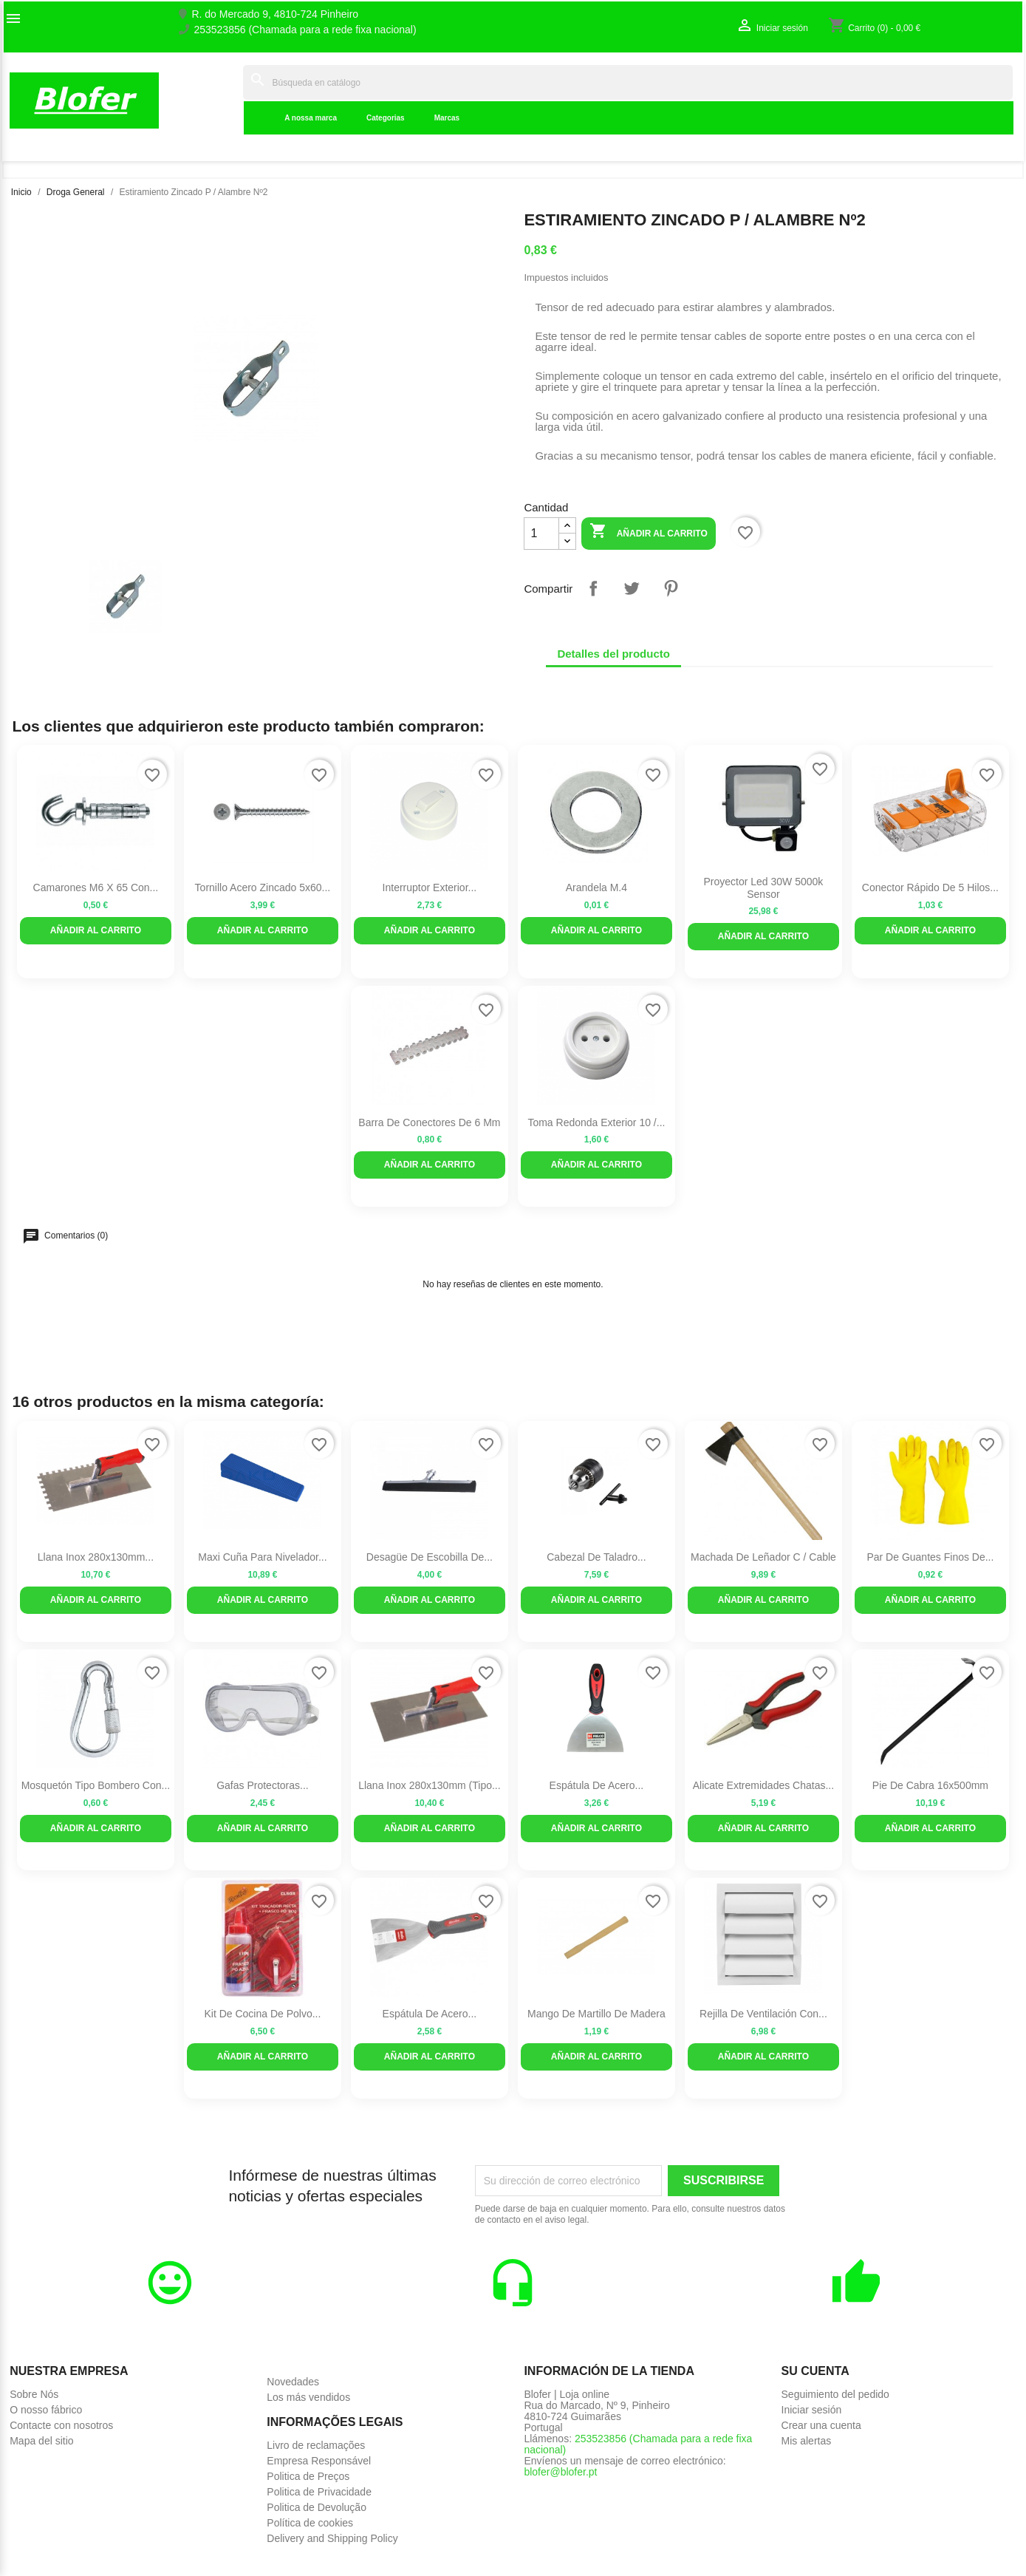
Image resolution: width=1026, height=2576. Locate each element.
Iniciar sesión (812, 2410)
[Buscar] (628, 82)
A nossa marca (310, 118)
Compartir (593, 588)
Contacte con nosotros (61, 2425)
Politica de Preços (308, 2476)
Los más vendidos (308, 2397)
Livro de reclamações (316, 2445)
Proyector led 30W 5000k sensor (763, 888)
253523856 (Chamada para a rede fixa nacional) (305, 29)
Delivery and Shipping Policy (332, 2538)
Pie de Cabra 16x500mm (930, 1785)
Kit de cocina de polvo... (262, 2014)
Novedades (293, 2382)
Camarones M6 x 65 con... (96, 887)
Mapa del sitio (41, 2441)
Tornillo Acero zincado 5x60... (263, 887)
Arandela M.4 (596, 887)
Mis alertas (807, 2441)
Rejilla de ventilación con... (763, 2014)
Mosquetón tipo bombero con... (96, 1785)
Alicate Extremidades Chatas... (763, 1785)
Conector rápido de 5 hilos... (930, 887)
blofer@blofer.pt (560, 2472)
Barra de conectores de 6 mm (429, 1122)
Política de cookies (310, 2523)
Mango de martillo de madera (596, 2014)
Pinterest (670, 588)
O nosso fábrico (46, 2410)
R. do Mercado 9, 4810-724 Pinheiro (274, 14)
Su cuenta (815, 2371)
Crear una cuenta (821, 2425)
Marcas (446, 118)
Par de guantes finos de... (929, 1557)
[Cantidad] (541, 533)
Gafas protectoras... (262, 1785)
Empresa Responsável (319, 2461)
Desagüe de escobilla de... (429, 1557)
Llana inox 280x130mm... (96, 1557)
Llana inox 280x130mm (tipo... (429, 1785)
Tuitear (631, 588)
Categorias (385, 118)
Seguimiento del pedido (835, 2394)
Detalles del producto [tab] (613, 653)
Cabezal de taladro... (596, 1557)
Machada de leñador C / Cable (763, 1557)
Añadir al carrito (648, 532)
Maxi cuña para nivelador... (262, 1557)
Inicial (219, 100)
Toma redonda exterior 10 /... (596, 1122)
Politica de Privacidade (319, 2492)
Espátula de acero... (597, 1785)
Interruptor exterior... (430, 887)
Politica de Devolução (316, 2507)
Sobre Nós (34, 2394)
